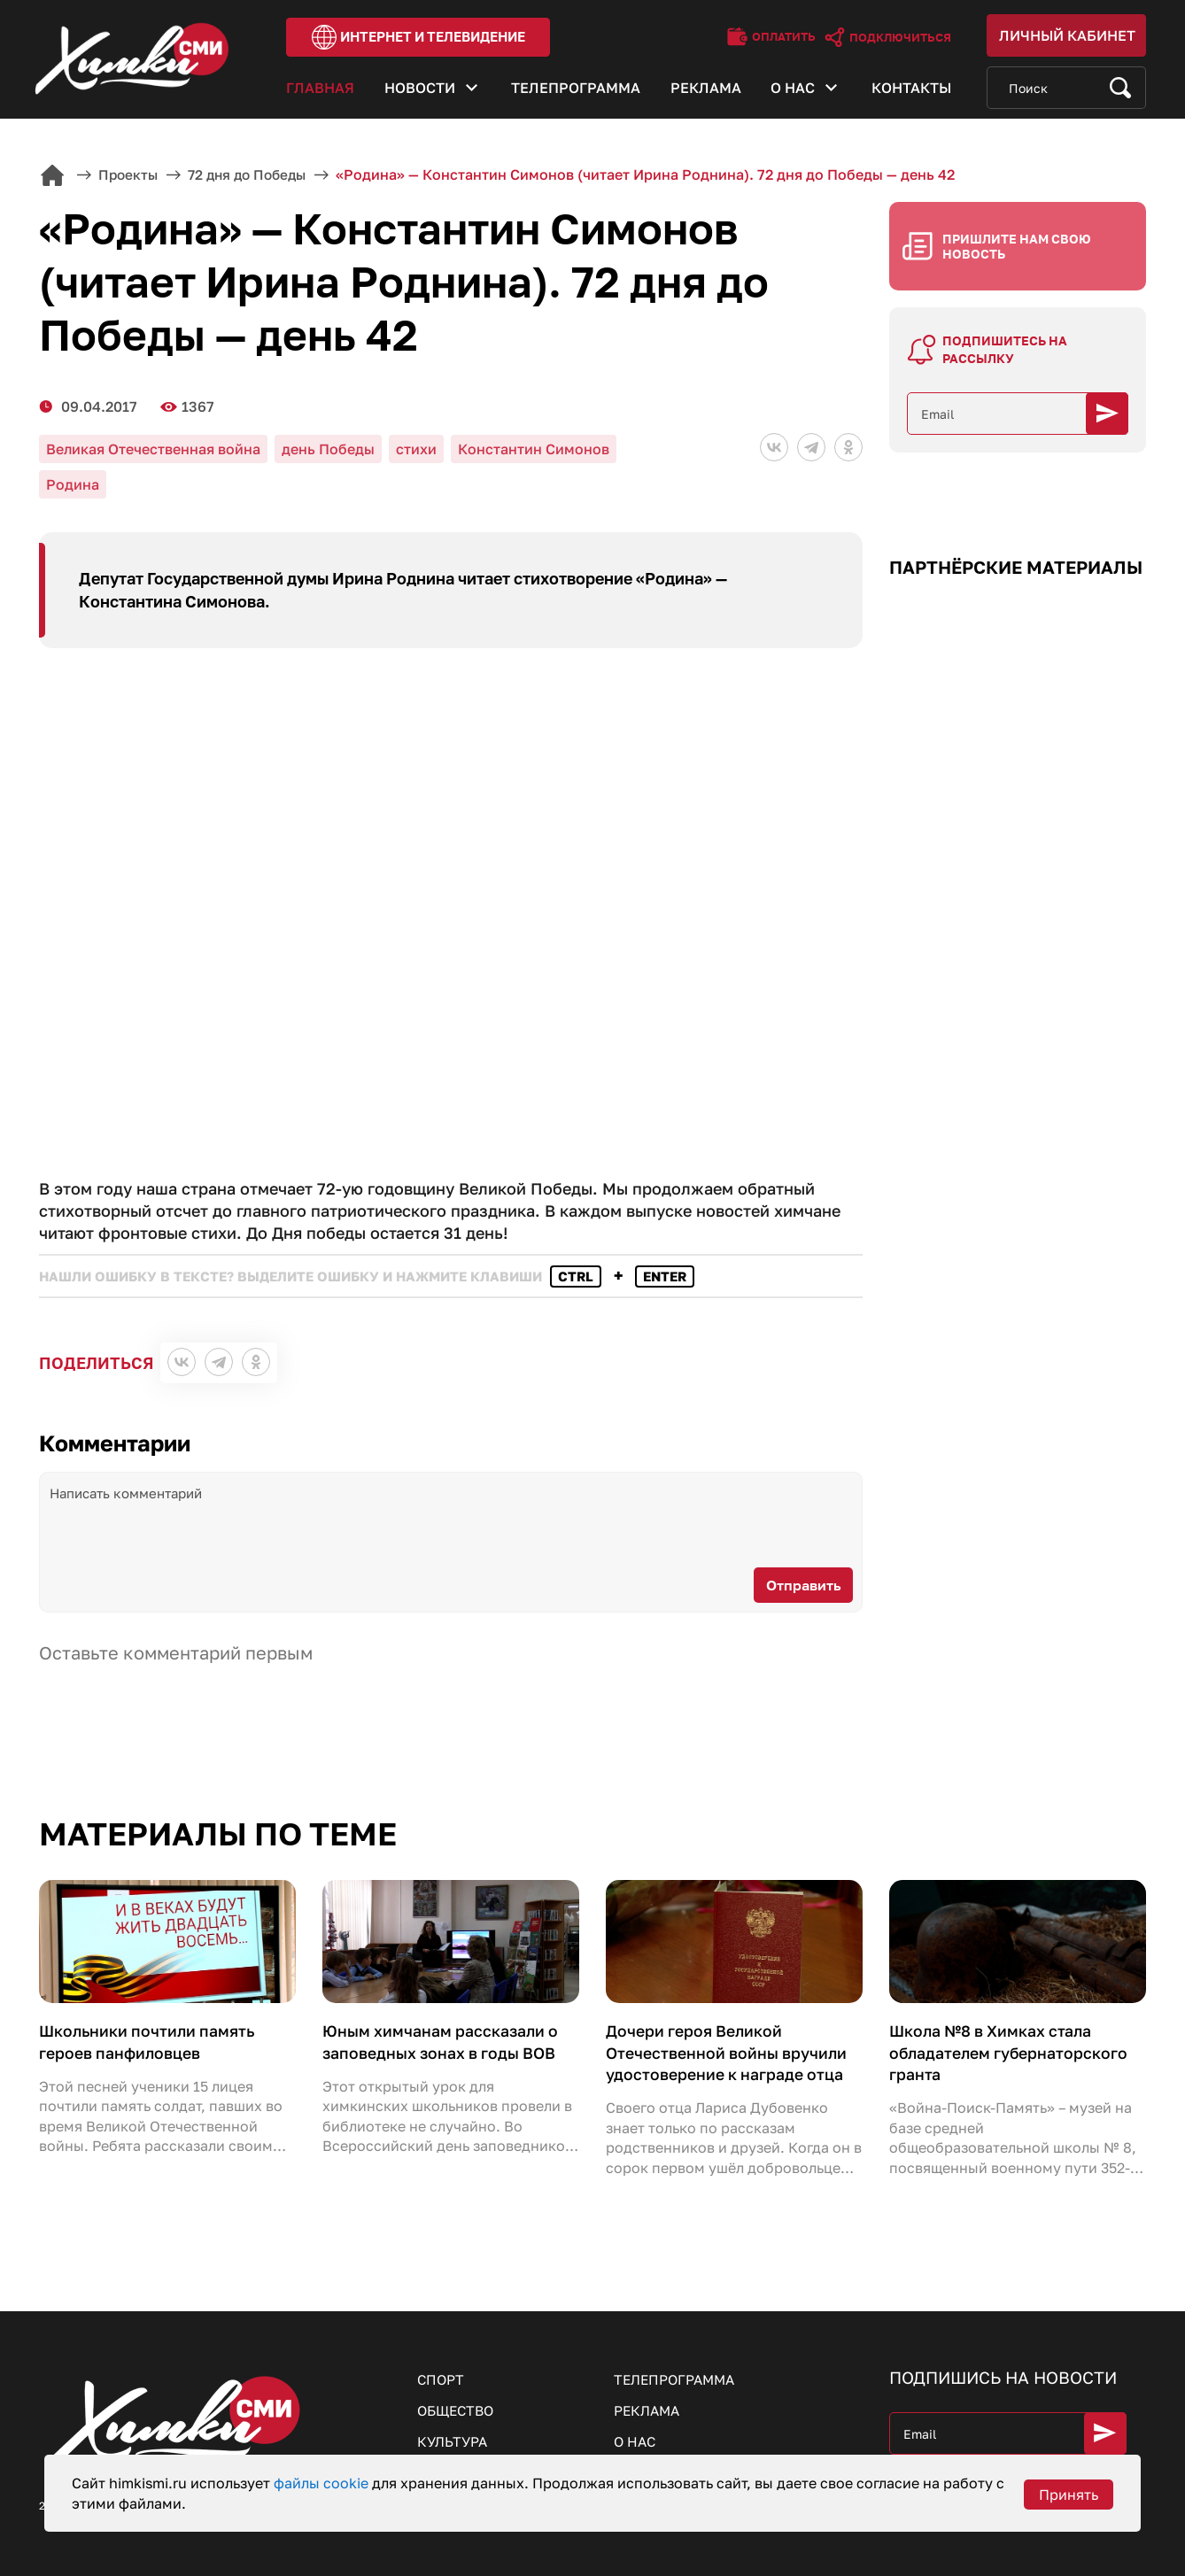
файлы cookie (323, 2483)
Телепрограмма (575, 91)
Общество (458, 2408)
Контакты (911, 91)
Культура (453, 2439)
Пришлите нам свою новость (1016, 239)
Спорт (441, 2376)
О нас (793, 91)
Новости (419, 91)
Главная (320, 91)
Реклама (705, 91)
